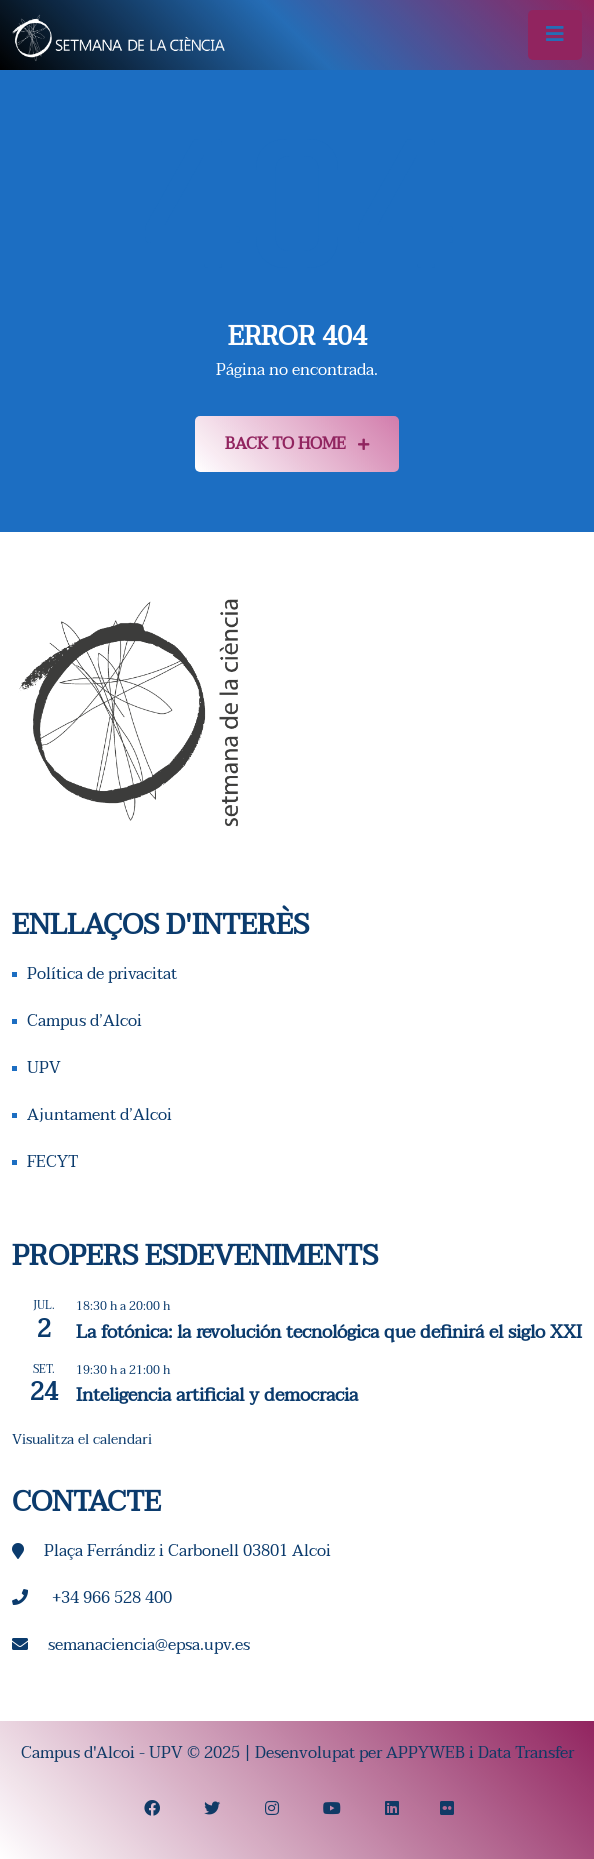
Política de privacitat (102, 974)
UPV (44, 1068)
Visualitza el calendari (82, 1439)
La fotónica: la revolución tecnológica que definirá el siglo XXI (329, 1332)
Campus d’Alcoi (84, 1021)
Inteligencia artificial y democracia (217, 1395)
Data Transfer (526, 1753)
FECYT (52, 1162)
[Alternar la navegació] (555, 35)
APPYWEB (425, 1753)
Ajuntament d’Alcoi (99, 1115)
